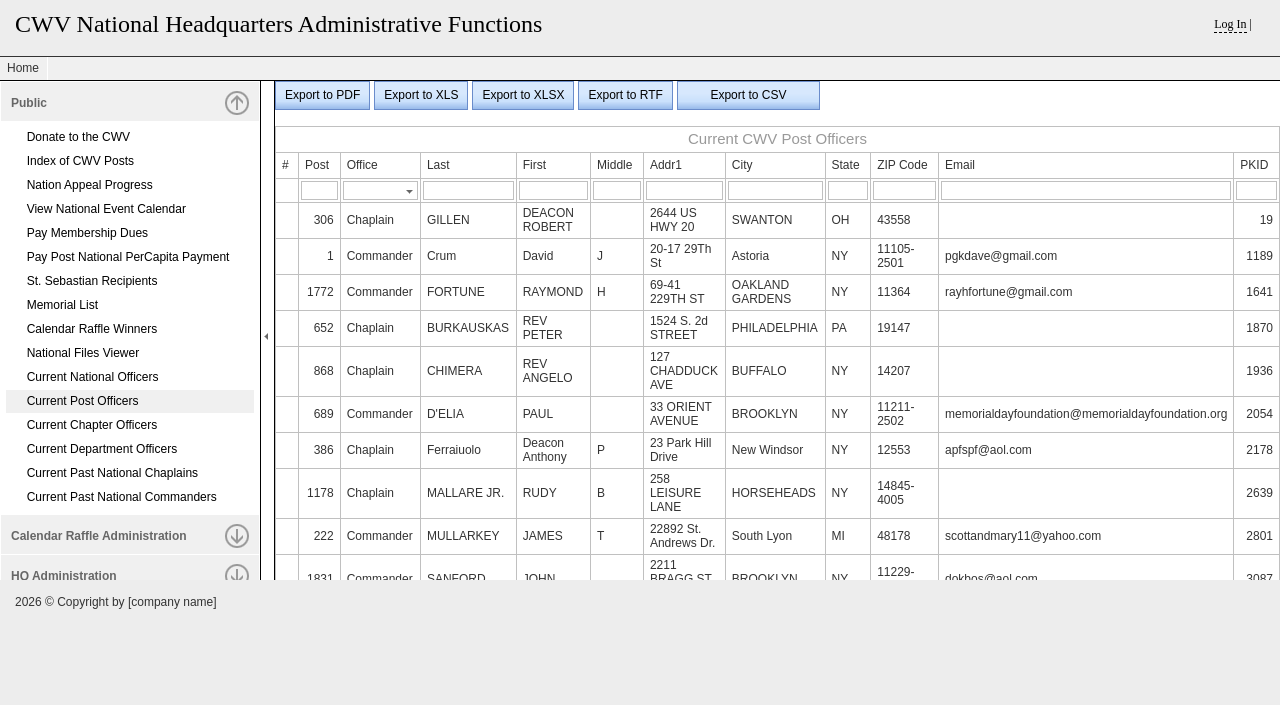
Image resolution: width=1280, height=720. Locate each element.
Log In (1230, 24)
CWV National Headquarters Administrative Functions (278, 24)
